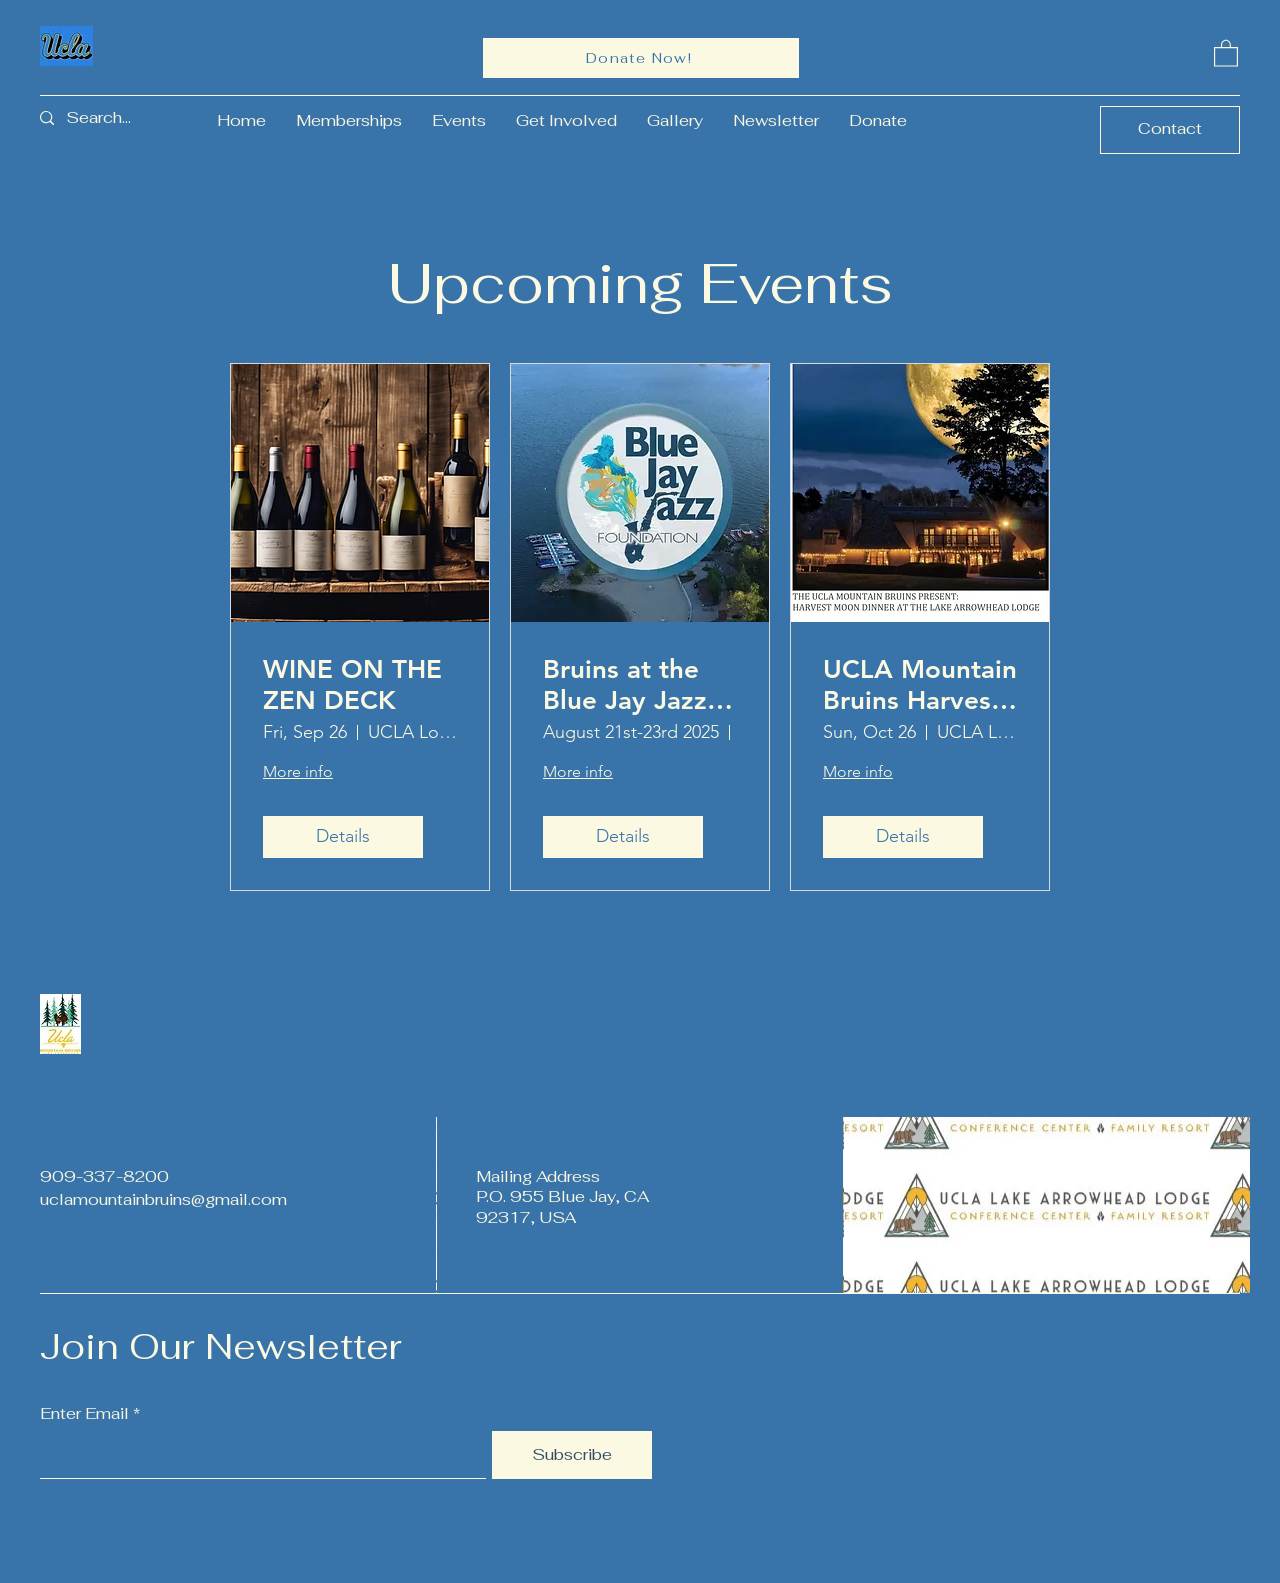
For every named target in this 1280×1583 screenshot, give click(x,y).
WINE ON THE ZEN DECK (352, 685)
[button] (1226, 52)
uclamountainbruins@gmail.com (163, 1199)
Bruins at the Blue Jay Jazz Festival (625, 685)
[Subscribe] (572, 1455)
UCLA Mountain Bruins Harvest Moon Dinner (920, 685)
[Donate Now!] (641, 58)
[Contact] (1170, 130)
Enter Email (84, 1414)
